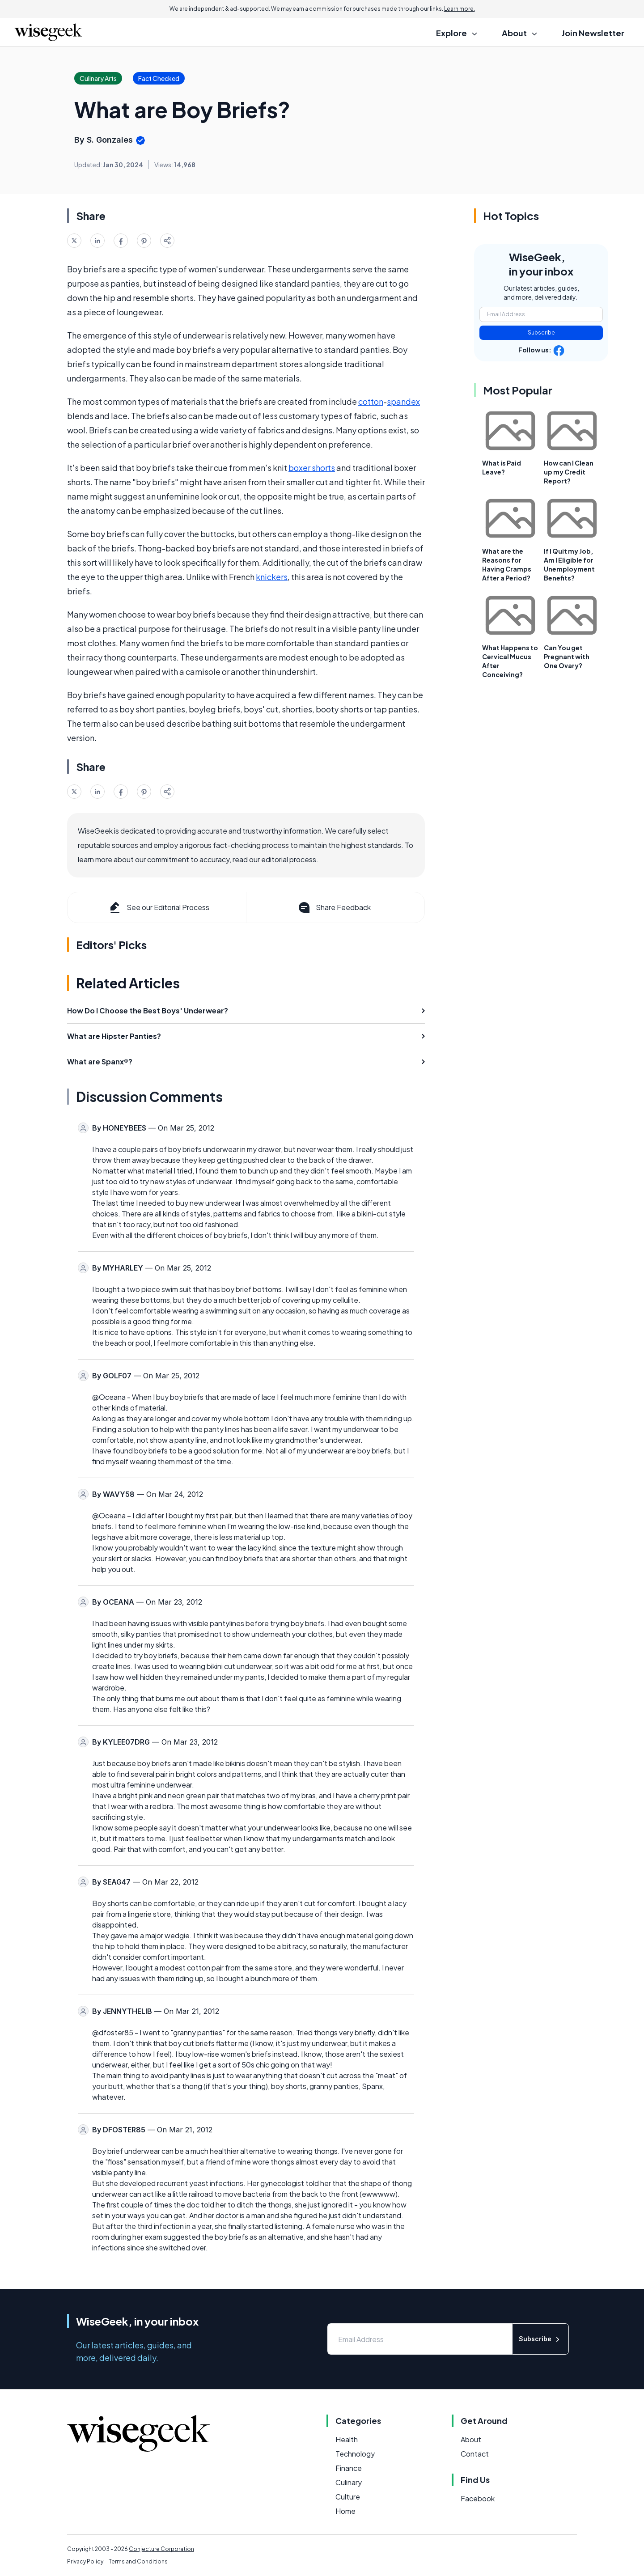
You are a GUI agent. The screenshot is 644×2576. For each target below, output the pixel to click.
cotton (370, 401)
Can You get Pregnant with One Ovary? (566, 656)
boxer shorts (311, 467)
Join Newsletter (593, 33)
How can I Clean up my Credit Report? (568, 472)
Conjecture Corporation (161, 2549)
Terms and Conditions (138, 2561)
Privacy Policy (85, 2561)
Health (346, 2439)
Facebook (478, 2498)
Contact (475, 2453)
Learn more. (459, 8)
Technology (355, 2453)
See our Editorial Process (158, 907)
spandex (403, 401)
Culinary (348, 2482)
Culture (347, 2496)
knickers (272, 577)
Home (345, 2511)
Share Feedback (334, 907)
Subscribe (541, 332)
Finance (348, 2468)
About (471, 2439)
